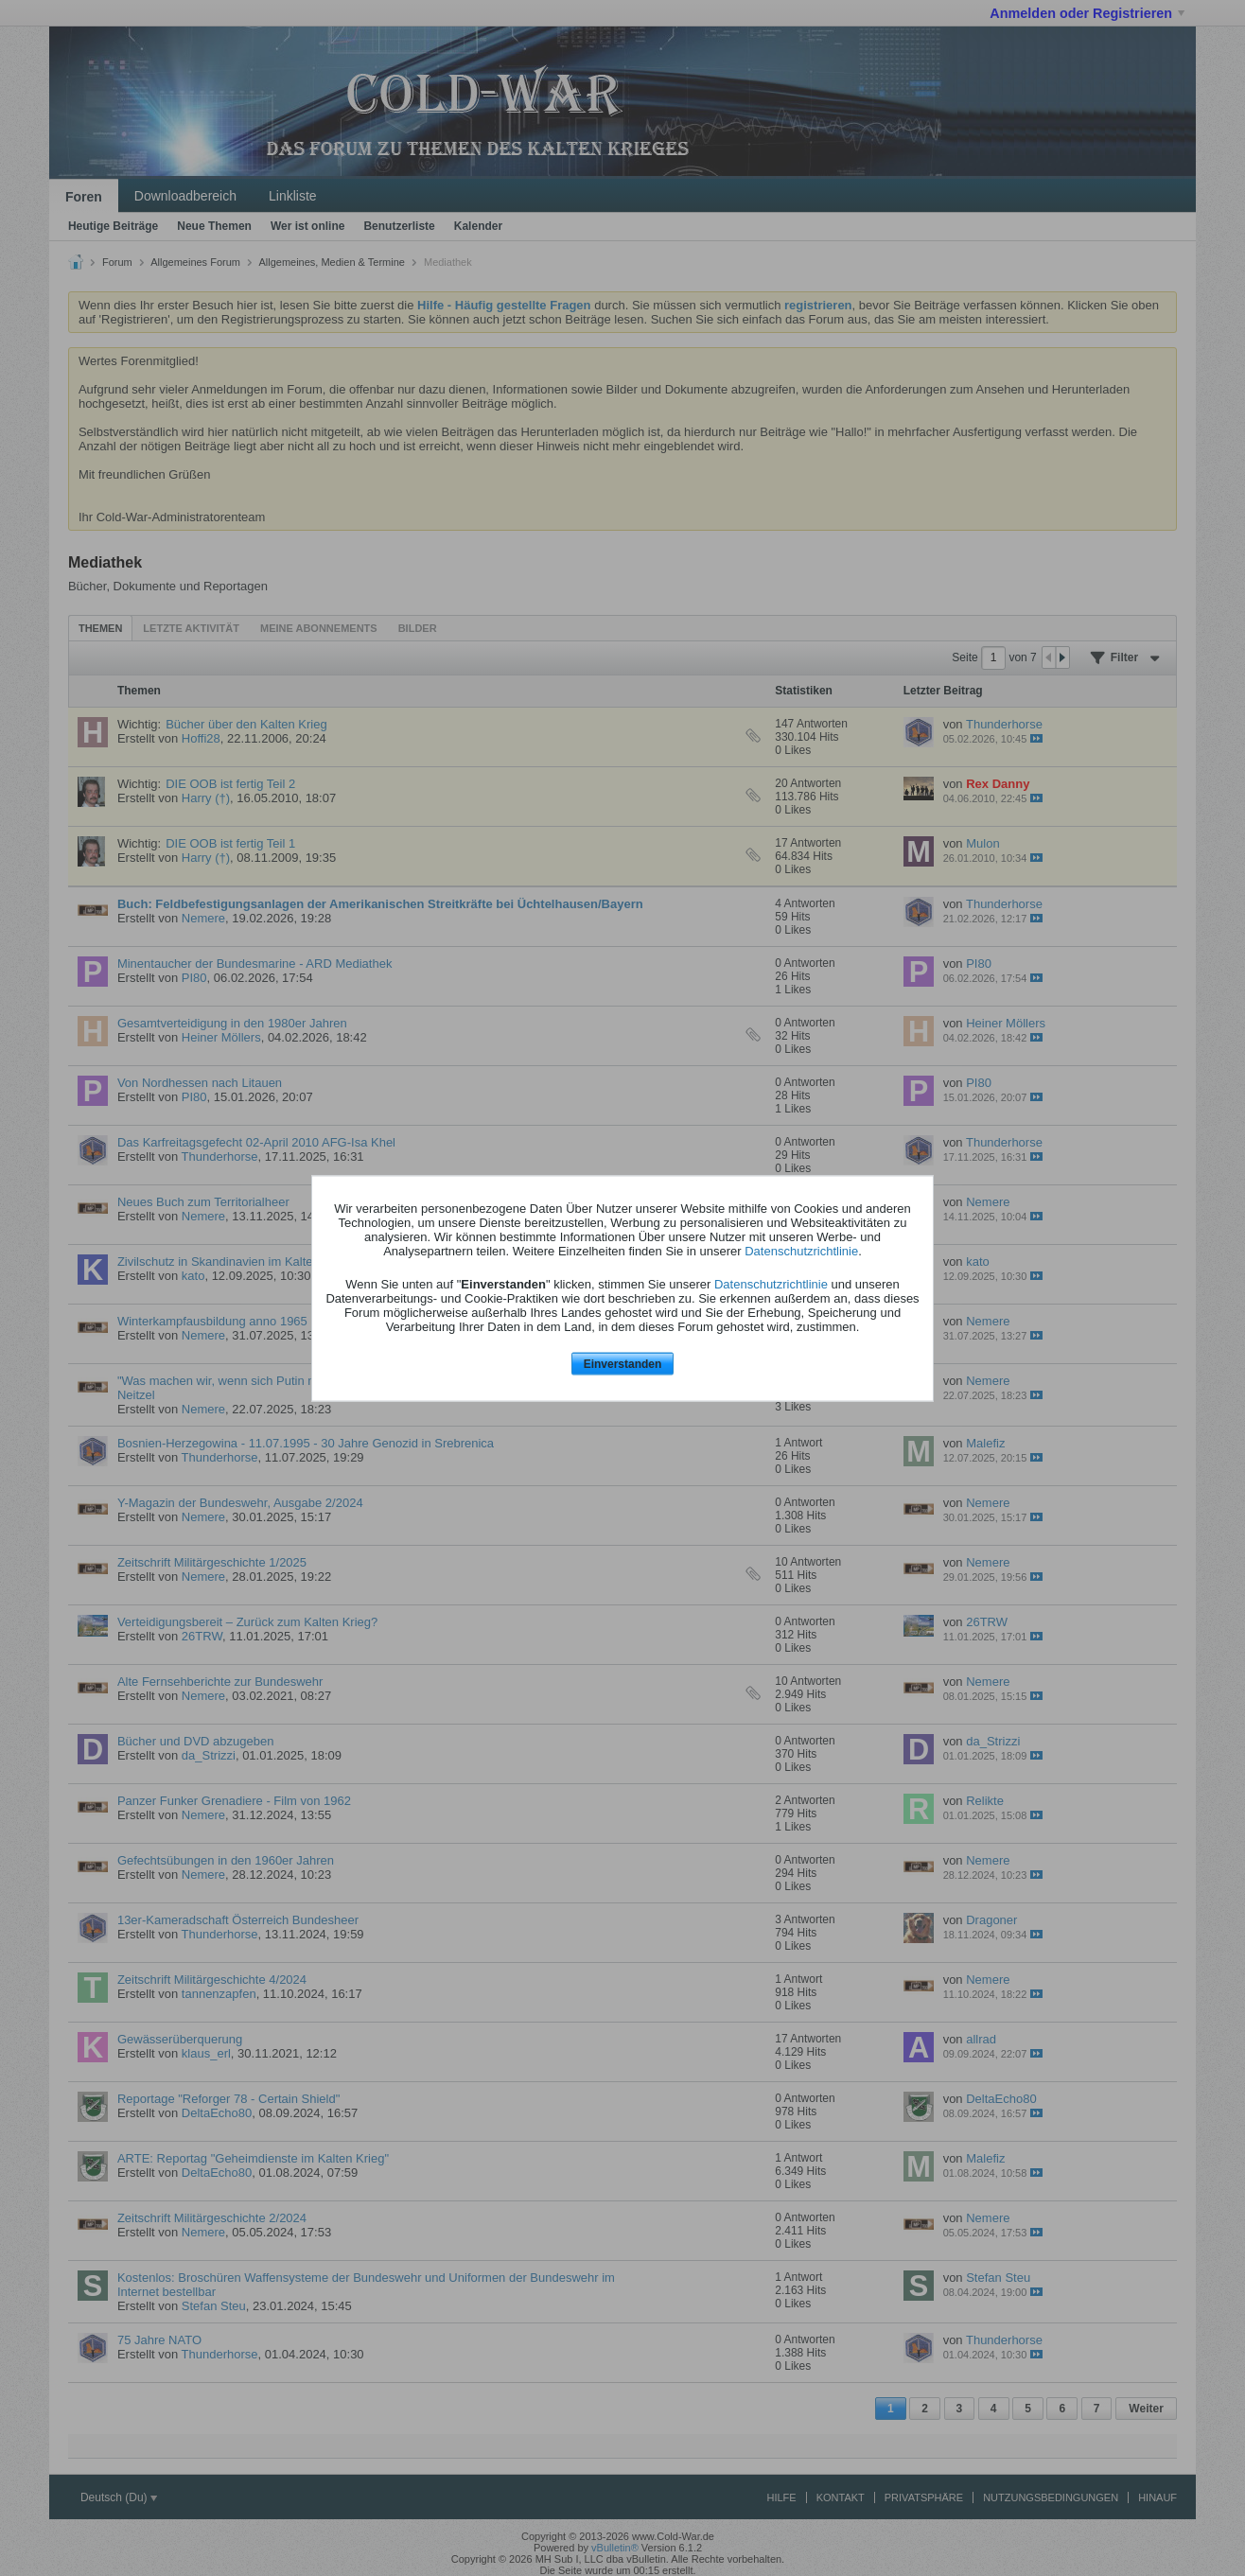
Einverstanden (623, 1364)
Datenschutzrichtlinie (801, 1251)
